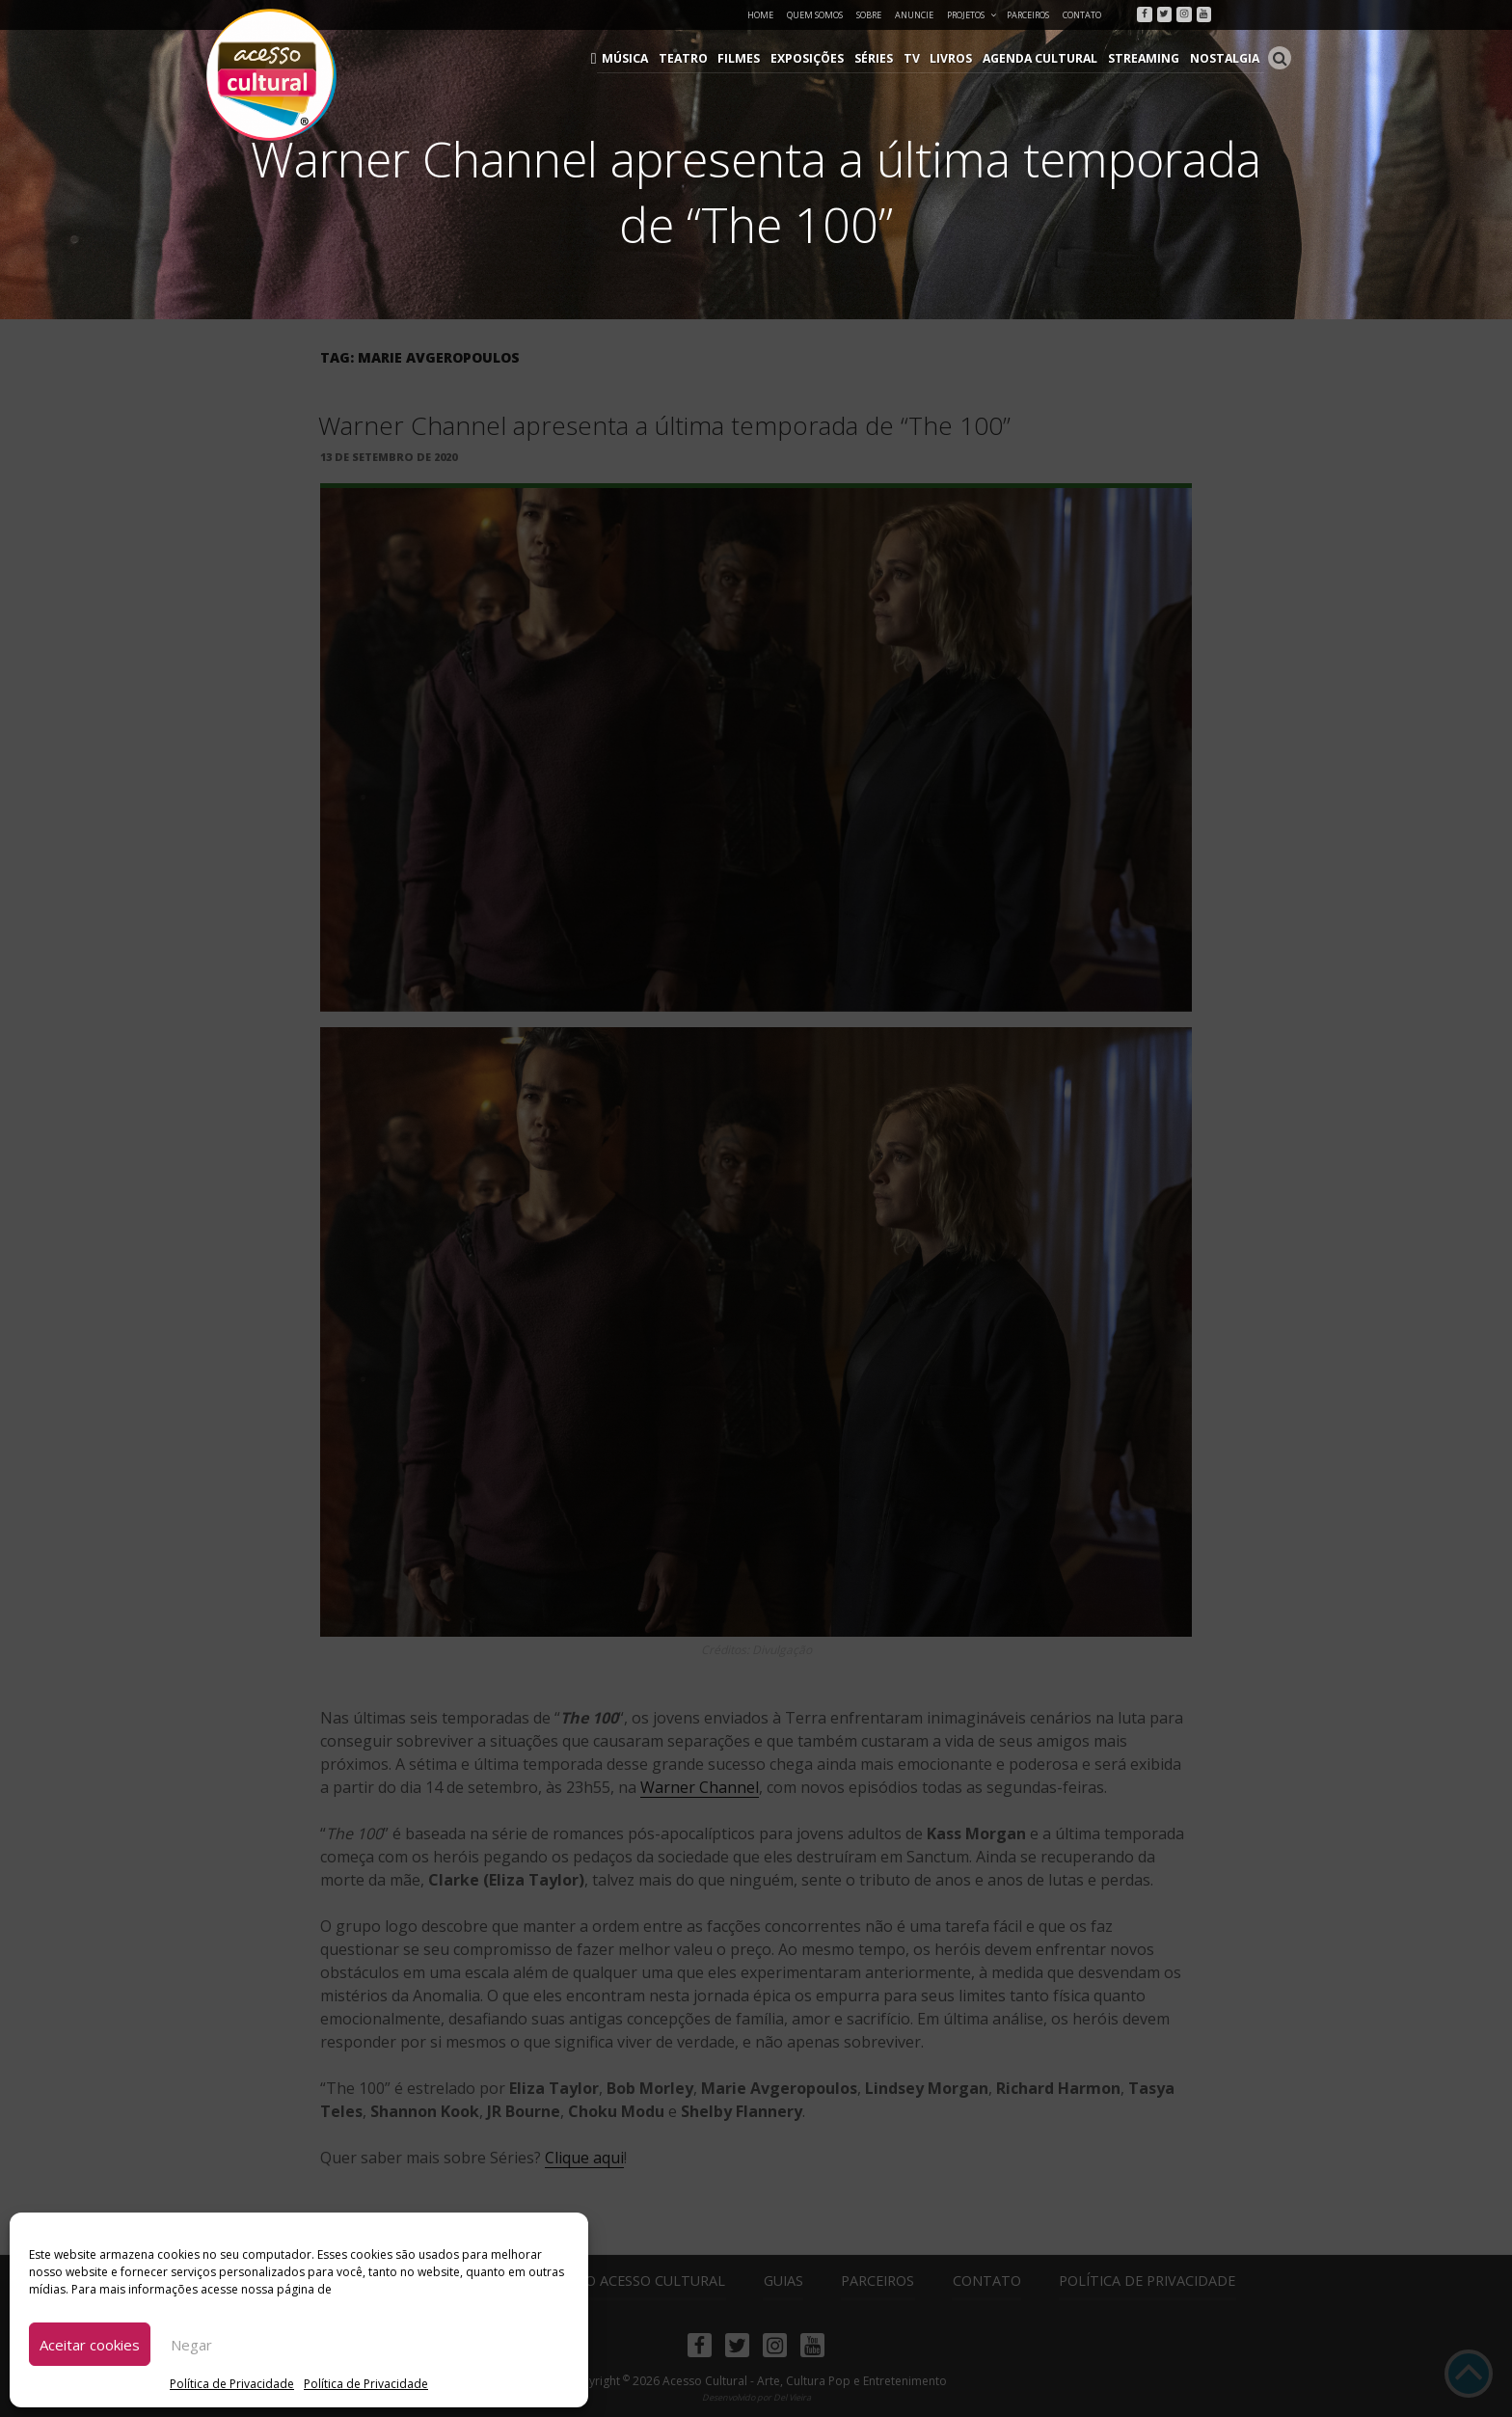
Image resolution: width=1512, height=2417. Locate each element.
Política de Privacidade (232, 2384)
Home (760, 15)
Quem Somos (815, 15)
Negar (191, 2344)
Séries (882, 58)
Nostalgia (1225, 58)
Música (639, 58)
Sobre (868, 15)
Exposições (816, 58)
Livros (957, 58)
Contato (1082, 15)
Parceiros (1028, 15)
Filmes (749, 58)
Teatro (695, 58)
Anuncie (914, 15)
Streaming (1146, 58)
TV (919, 58)
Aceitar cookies (90, 2344)
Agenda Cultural (1045, 58)
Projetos (972, 15)
